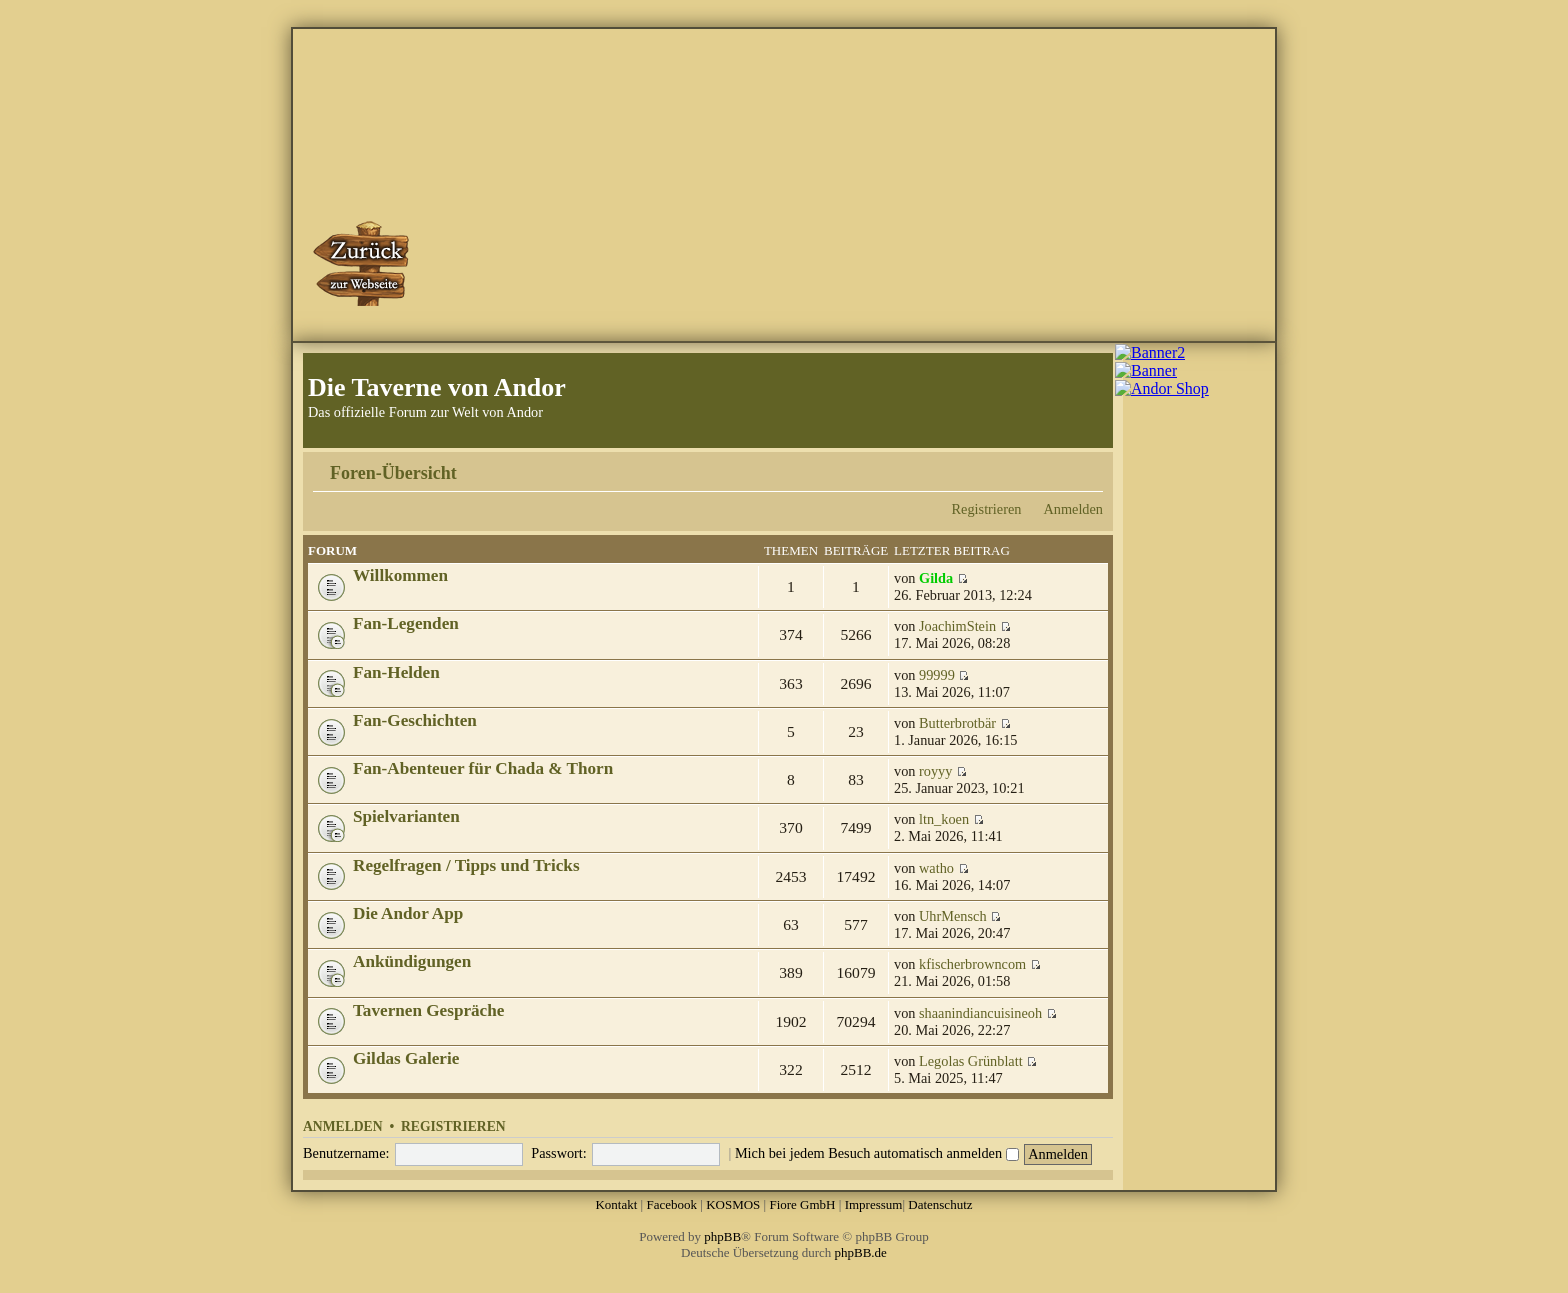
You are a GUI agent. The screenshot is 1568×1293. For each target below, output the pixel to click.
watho (936, 868)
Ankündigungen (412, 961)
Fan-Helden (396, 672)
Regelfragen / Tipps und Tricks (466, 865)
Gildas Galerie (406, 1058)
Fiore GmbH (802, 1204)
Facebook (671, 1204)
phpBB (722, 1236)
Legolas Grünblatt (971, 1061)
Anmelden (1073, 509)
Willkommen (400, 575)
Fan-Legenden (406, 623)
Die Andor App (408, 913)
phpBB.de (861, 1252)
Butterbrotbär (957, 723)
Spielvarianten (406, 816)
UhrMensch (953, 916)
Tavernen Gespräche (428, 1010)
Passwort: (559, 1153)
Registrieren (987, 509)
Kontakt (616, 1204)
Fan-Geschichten (415, 720)
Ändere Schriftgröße (1088, 466)
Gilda (936, 578)
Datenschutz (940, 1204)
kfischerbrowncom (972, 964)
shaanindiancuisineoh (980, 1013)
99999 (937, 675)
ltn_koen (944, 819)
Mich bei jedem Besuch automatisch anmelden (877, 1153)
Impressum (874, 1204)
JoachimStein (957, 626)
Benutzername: (346, 1153)
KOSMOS (733, 1204)
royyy (935, 771)
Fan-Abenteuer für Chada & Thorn (483, 768)
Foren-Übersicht (393, 473)
